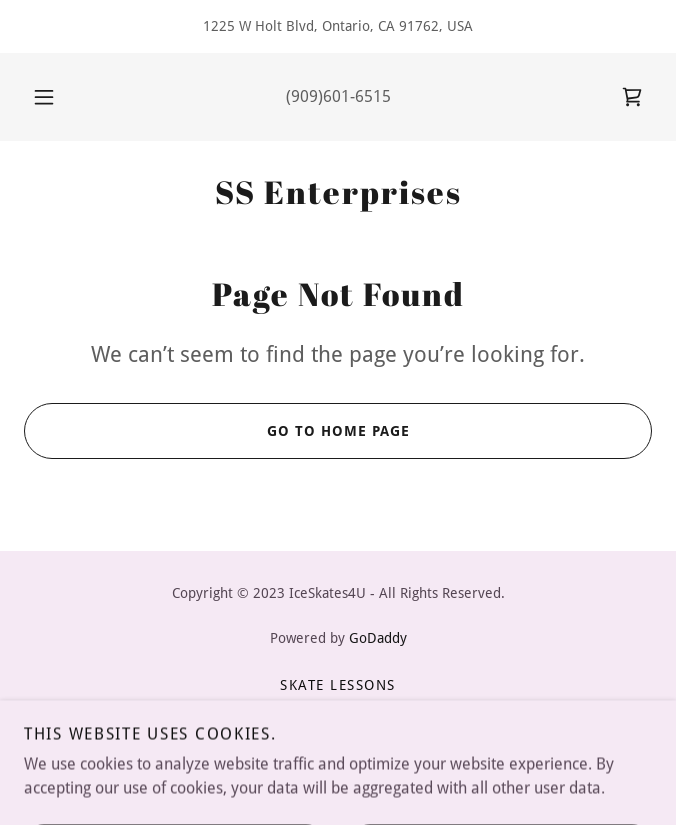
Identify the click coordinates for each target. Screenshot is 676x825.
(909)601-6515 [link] (338, 96)
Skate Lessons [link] (337, 685)
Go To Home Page (216, 431)
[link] (632, 97)
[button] (53, 97)
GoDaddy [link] (378, 638)
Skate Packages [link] (338, 709)
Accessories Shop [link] (338, 733)
